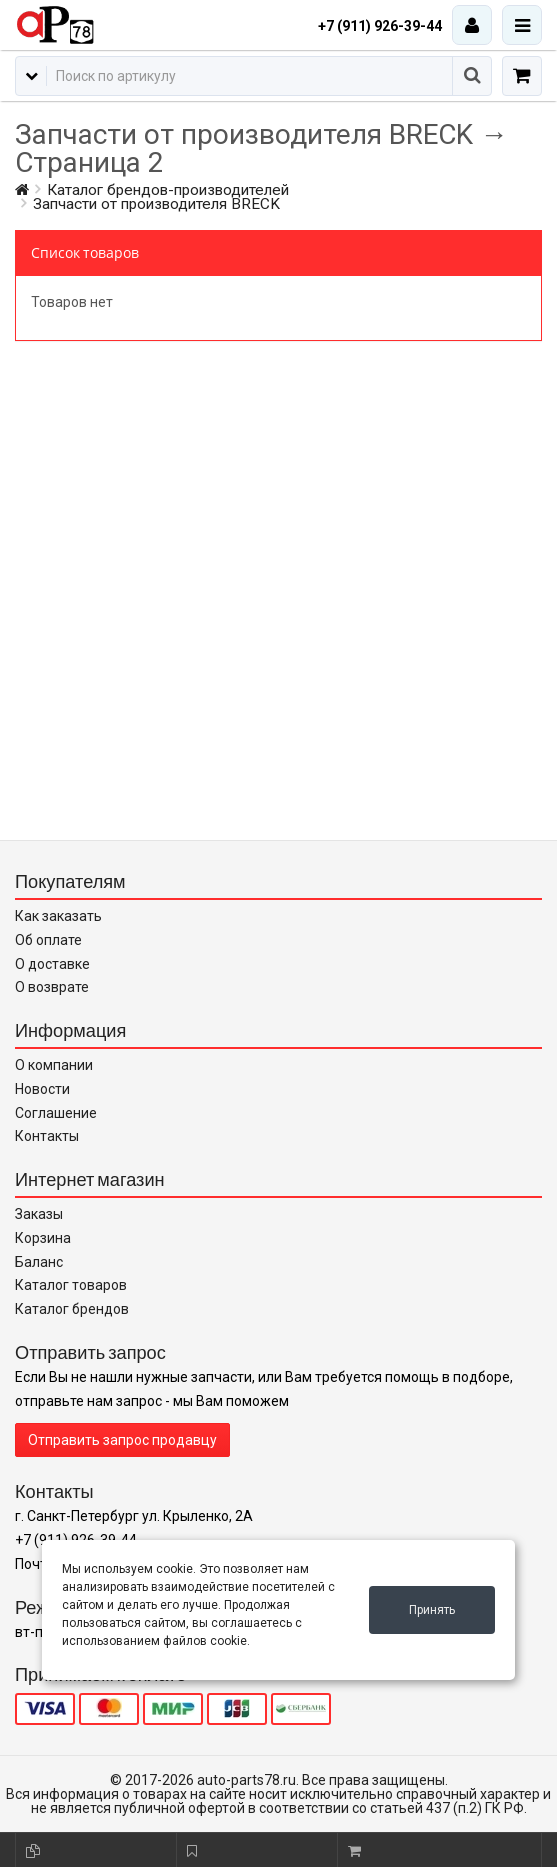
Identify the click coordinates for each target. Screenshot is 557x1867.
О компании (54, 1065)
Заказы (39, 1214)
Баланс (39, 1262)
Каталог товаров (71, 1285)
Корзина (43, 1238)
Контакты (47, 1136)
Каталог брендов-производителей (168, 190)
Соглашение (56, 1113)
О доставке (52, 964)
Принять (432, 1610)
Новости (42, 1089)
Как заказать (58, 916)
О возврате (52, 987)
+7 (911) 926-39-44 (380, 26)
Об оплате (48, 940)
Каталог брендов (72, 1309)
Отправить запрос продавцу (122, 1440)
